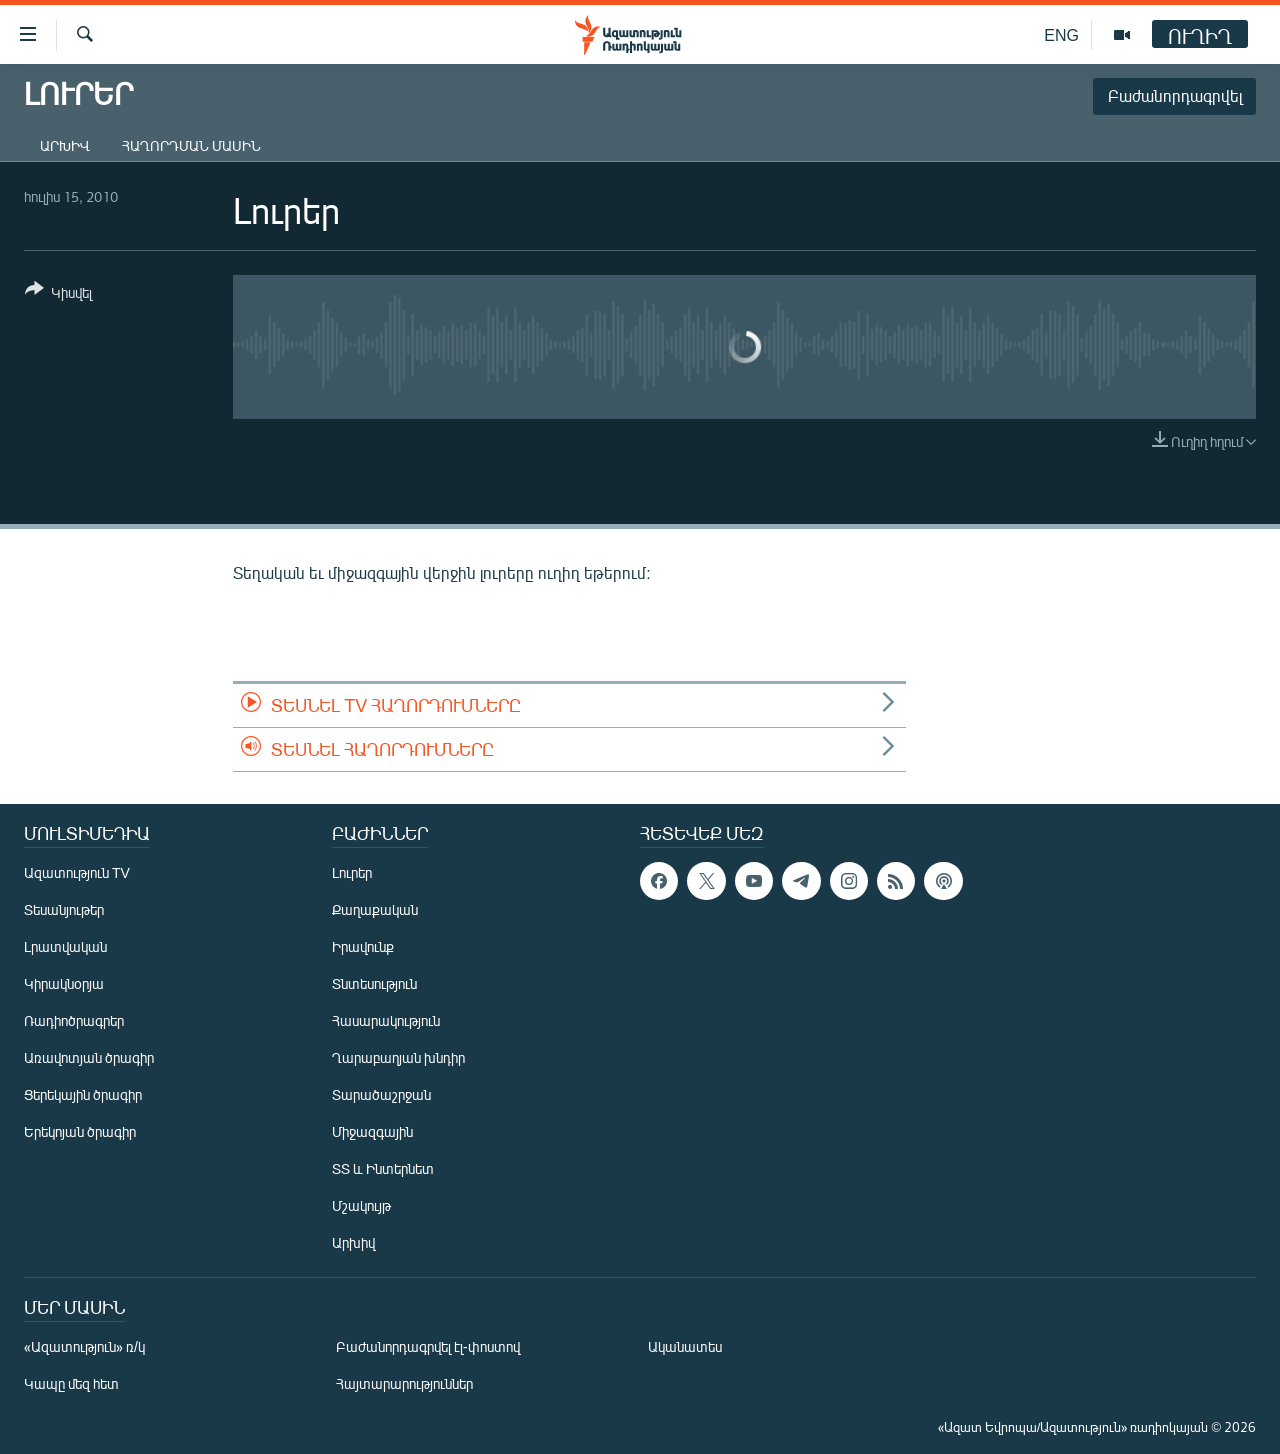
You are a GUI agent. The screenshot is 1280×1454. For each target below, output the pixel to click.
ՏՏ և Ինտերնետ (383, 1168)
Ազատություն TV (77, 872)
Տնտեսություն (374, 983)
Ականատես (685, 1346)
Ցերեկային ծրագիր (83, 1094)
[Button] (58, 294)
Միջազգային (372, 1131)
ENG (1061, 34)
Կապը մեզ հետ (71, 1383)
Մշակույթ (361, 1205)
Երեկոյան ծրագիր (80, 1131)
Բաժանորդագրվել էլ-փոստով (428, 1346)
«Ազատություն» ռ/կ (84, 1346)
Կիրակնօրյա (64, 983)
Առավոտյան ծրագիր (89, 1057)
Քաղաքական (375, 909)
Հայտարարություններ (404, 1383)
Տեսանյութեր (64, 909)
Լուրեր (352, 872)
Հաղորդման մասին (191, 145)
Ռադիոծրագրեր (74, 1020)
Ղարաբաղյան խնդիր (398, 1057)
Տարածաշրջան (381, 1094)
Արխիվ (65, 145)
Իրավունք (363, 946)
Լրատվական (65, 946)
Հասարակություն (386, 1020)
